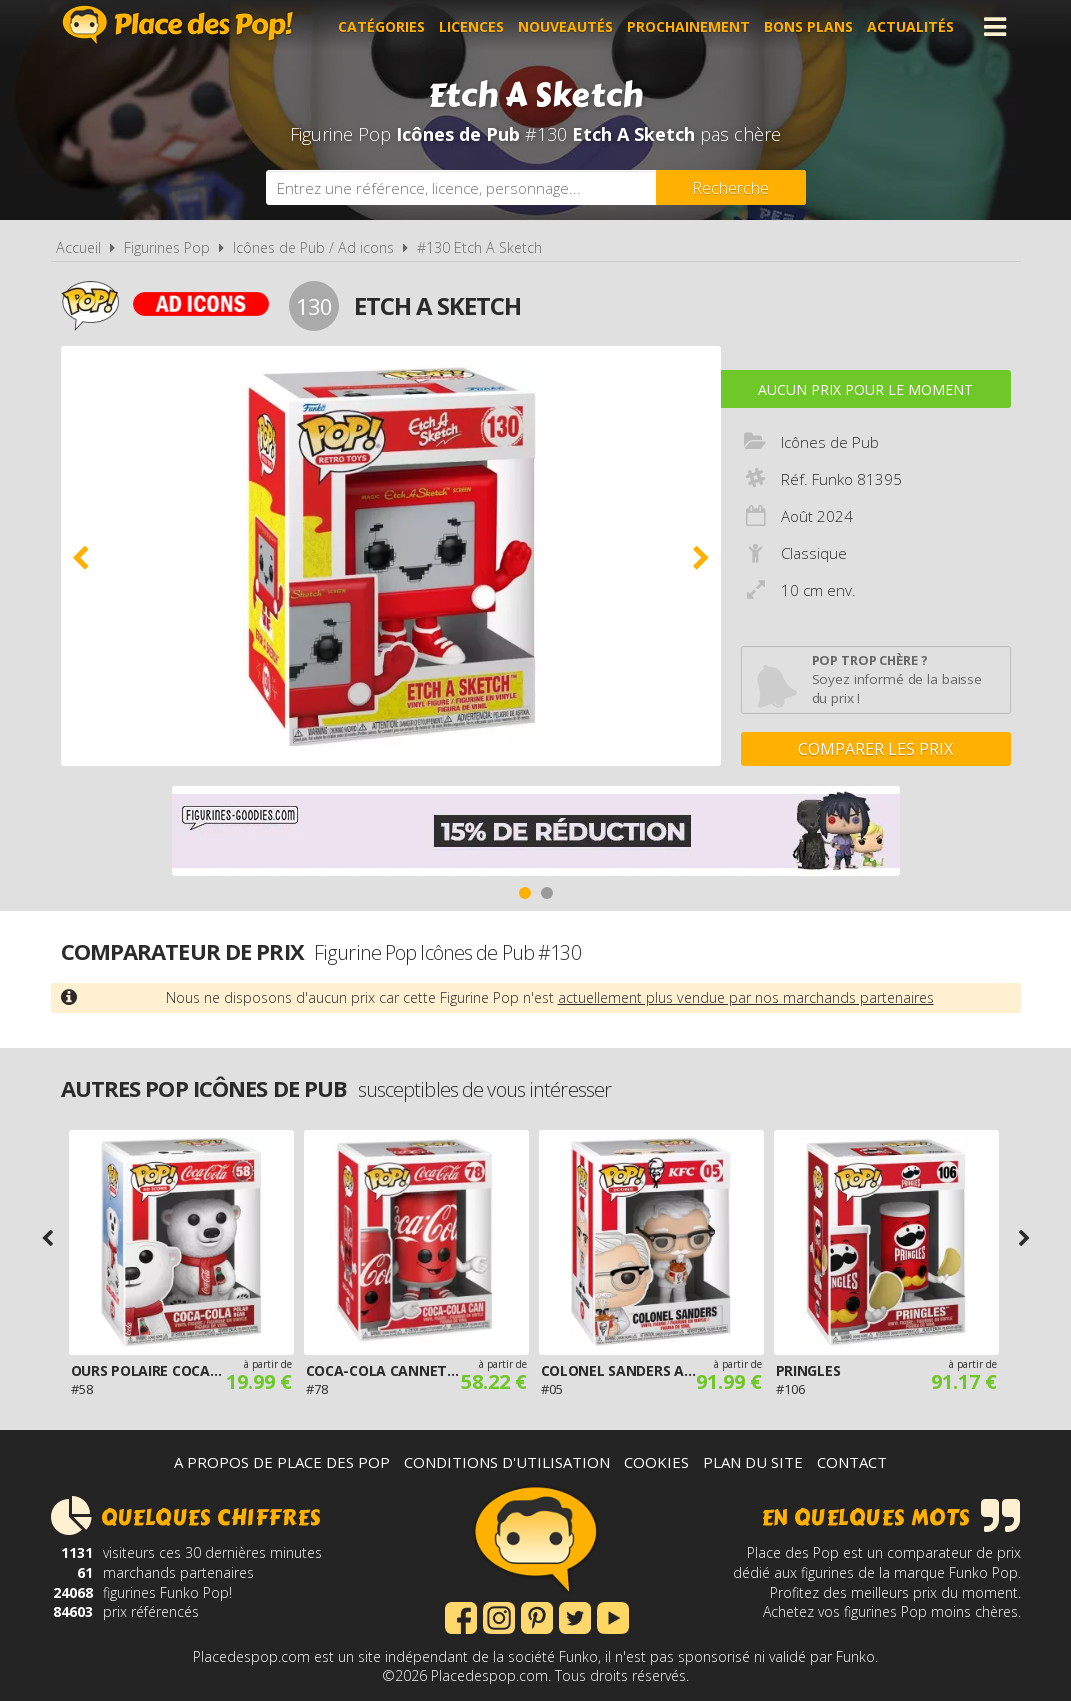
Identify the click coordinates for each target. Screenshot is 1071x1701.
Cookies (656, 1462)
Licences (471, 26)
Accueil (78, 247)
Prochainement (688, 26)
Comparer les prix (875, 749)
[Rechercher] (731, 187)
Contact (852, 1462)
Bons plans (808, 26)
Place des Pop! (178, 24)
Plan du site (753, 1462)
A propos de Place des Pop (282, 1462)
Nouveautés (565, 26)
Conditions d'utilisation (507, 1462)
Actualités (910, 26)
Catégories (381, 26)
